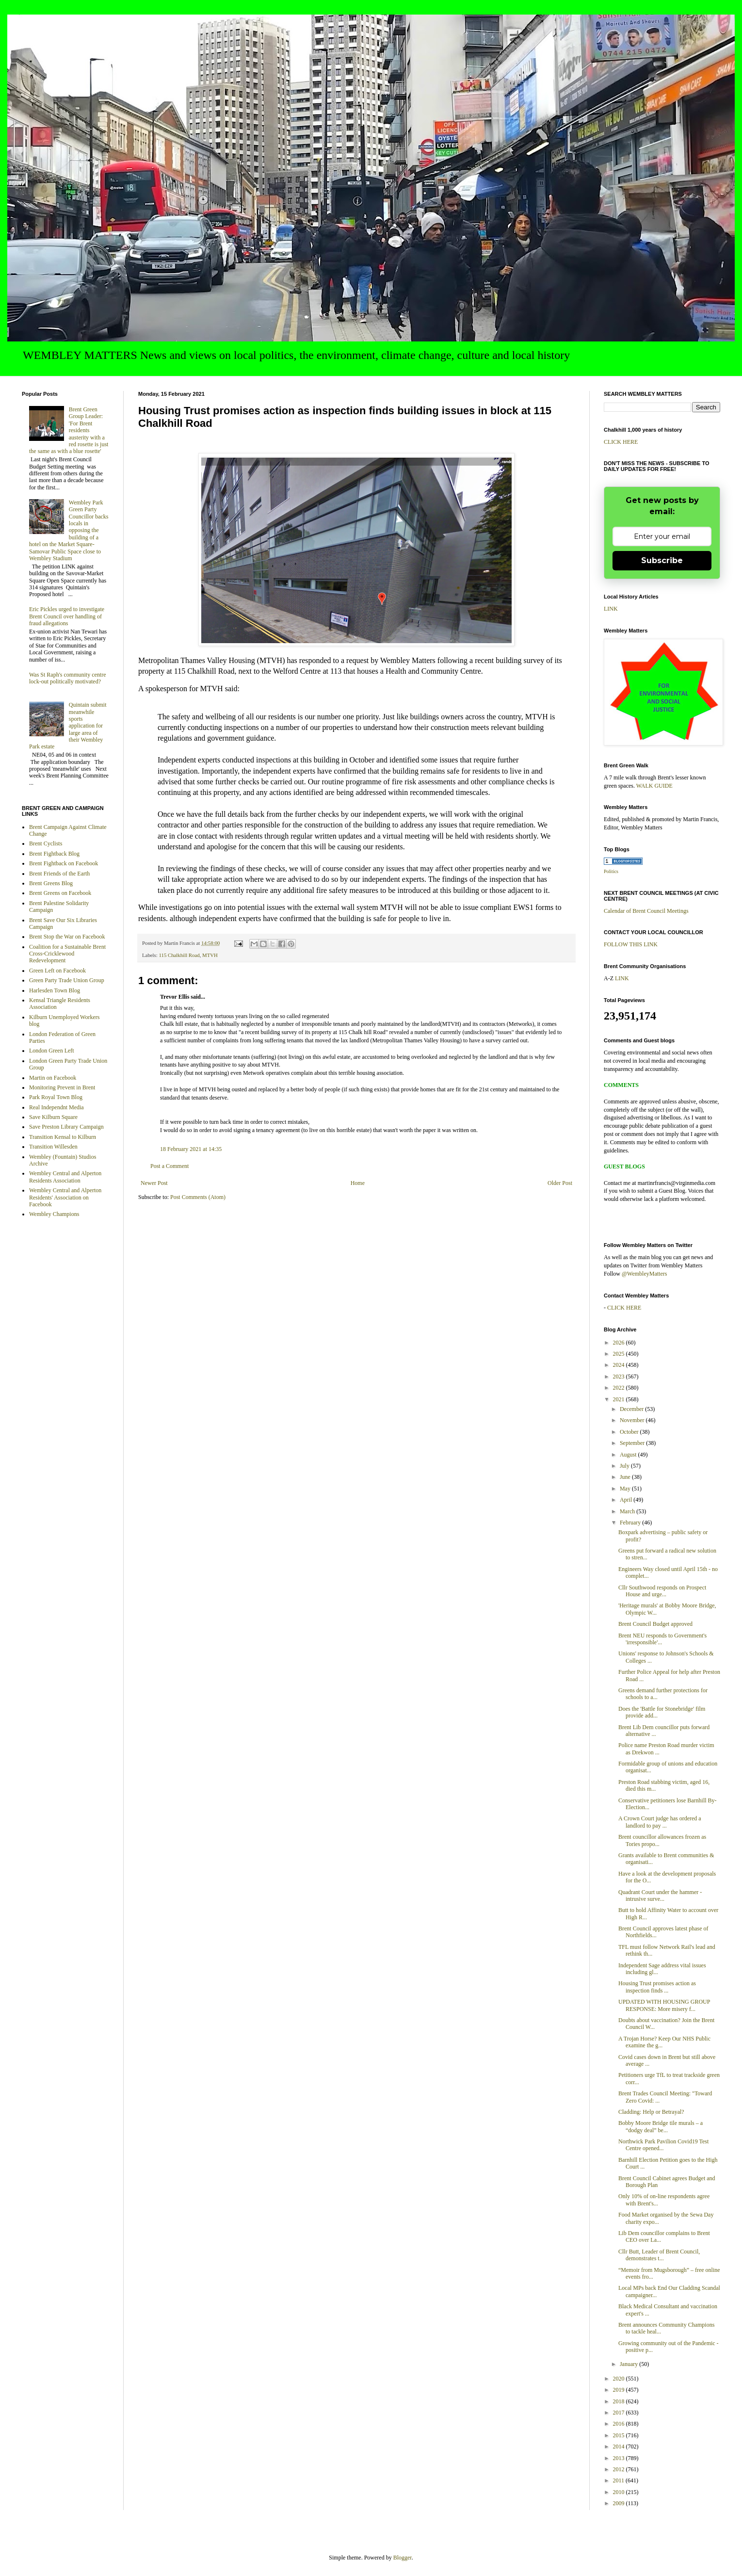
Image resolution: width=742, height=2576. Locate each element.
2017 (619, 2412)
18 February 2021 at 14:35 (191, 1149)
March (628, 1511)
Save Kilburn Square (53, 1117)
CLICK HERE (621, 441)
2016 (619, 2423)
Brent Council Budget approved (655, 1623)
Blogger (402, 2557)
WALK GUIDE (654, 785)
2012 (619, 2469)
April (626, 1499)
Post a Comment (169, 1166)
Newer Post (154, 1183)
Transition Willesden (53, 1146)
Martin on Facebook (52, 1077)
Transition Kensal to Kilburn (62, 1137)
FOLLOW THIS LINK (631, 944)
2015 (619, 2435)
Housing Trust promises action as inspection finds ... (657, 1986)
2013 (619, 2458)
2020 (619, 2378)
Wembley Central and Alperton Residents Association (65, 1176)
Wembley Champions (54, 1214)
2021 (619, 1399)
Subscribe (662, 560)
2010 (619, 2492)
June (626, 1477)
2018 (619, 2401)
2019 (619, 2389)
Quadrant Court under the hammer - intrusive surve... (660, 1895)
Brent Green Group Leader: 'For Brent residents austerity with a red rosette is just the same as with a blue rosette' (68, 430)
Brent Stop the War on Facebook (67, 936)
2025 (619, 1353)
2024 (619, 1364)
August (629, 1454)
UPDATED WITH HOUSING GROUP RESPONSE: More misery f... (664, 2005)
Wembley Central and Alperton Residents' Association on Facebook (65, 1197)
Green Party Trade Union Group (66, 980)
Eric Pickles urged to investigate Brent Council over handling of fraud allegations (66, 616)
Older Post (560, 1183)
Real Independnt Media (56, 1107)
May (626, 1488)
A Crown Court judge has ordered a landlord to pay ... (659, 1822)
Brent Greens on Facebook (60, 893)
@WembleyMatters (644, 1273)
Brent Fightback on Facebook (63, 863)
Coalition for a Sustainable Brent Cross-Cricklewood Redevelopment (67, 953)
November (633, 1420)
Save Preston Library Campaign (66, 1126)
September (633, 1443)
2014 (619, 2446)
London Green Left (51, 1050)
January (629, 2364)
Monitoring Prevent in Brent (62, 1087)
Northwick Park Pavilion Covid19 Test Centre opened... (663, 2145)
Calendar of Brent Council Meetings (646, 910)
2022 (619, 1387)
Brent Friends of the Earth (59, 873)
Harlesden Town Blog (54, 990)
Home (358, 1183)
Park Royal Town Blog (55, 1097)
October (630, 1431)
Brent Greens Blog (51, 883)
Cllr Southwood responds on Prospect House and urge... (662, 1591)
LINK (611, 608)
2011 (619, 2480)
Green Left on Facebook (57, 970)
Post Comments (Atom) (198, 1197)
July (625, 1465)
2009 (619, 2503)
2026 (619, 1342)
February (631, 1522)
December (632, 1409)
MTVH (210, 955)
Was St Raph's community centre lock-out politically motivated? (67, 678)
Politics (611, 871)
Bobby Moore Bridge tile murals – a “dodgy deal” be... (660, 2126)
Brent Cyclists (45, 843)
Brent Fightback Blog (54, 853)
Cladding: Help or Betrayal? (651, 2111)
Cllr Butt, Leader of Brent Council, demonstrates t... (659, 2255)
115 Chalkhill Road (179, 955)
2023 (619, 1376)
